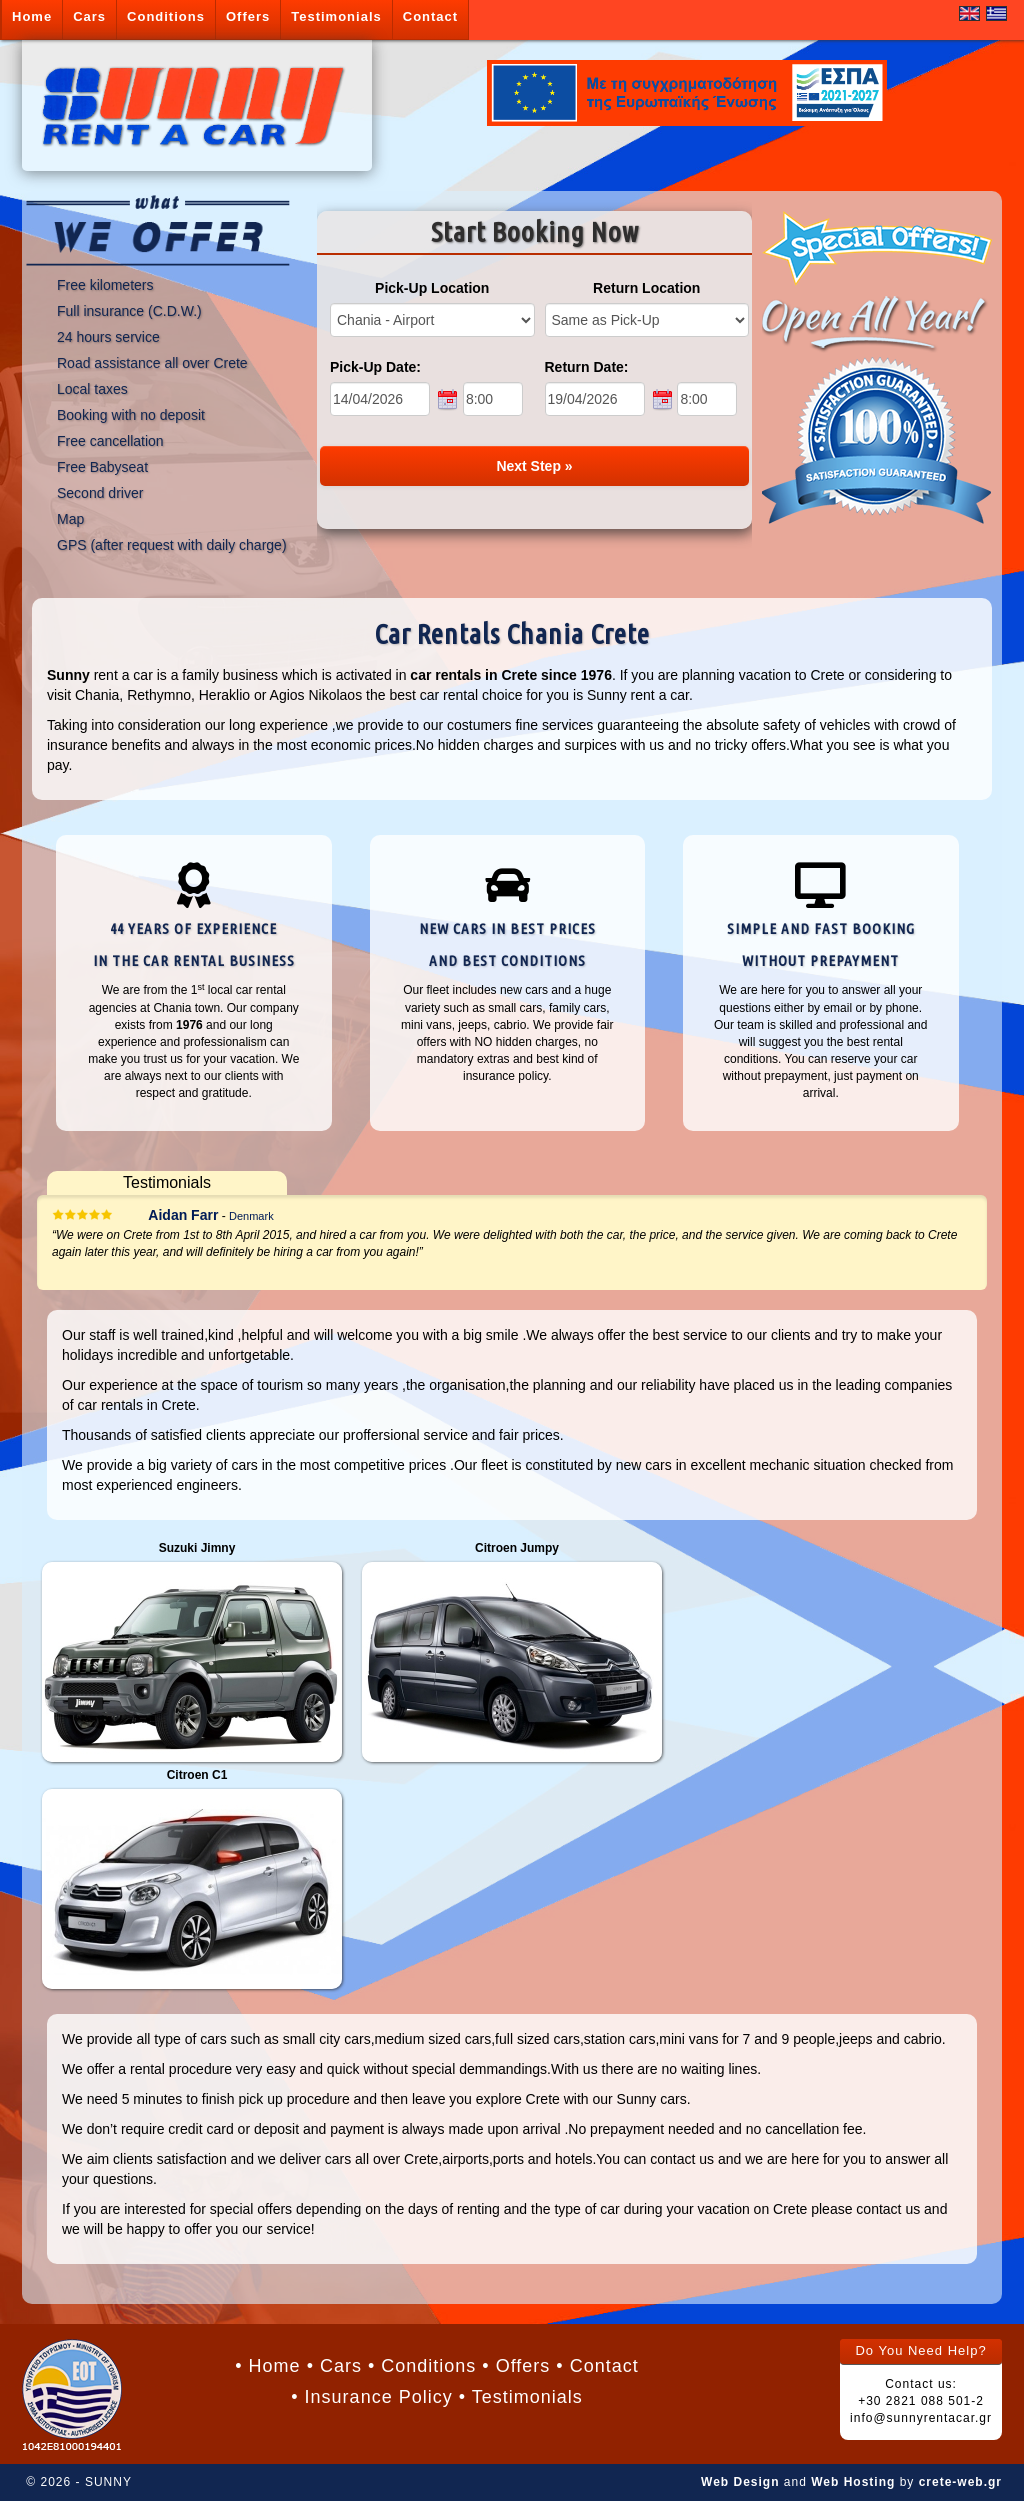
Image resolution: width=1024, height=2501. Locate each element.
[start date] (380, 399)
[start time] (493, 399)
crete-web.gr (960, 2482)
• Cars (334, 2366)
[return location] (647, 320)
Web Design (740, 2482)
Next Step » (534, 466)
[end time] (707, 399)
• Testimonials (521, 2397)
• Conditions (422, 2366)
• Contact (597, 2366)
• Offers (516, 2366)
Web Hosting (853, 2482)
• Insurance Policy (371, 2397)
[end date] (595, 399)
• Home (267, 2366)
